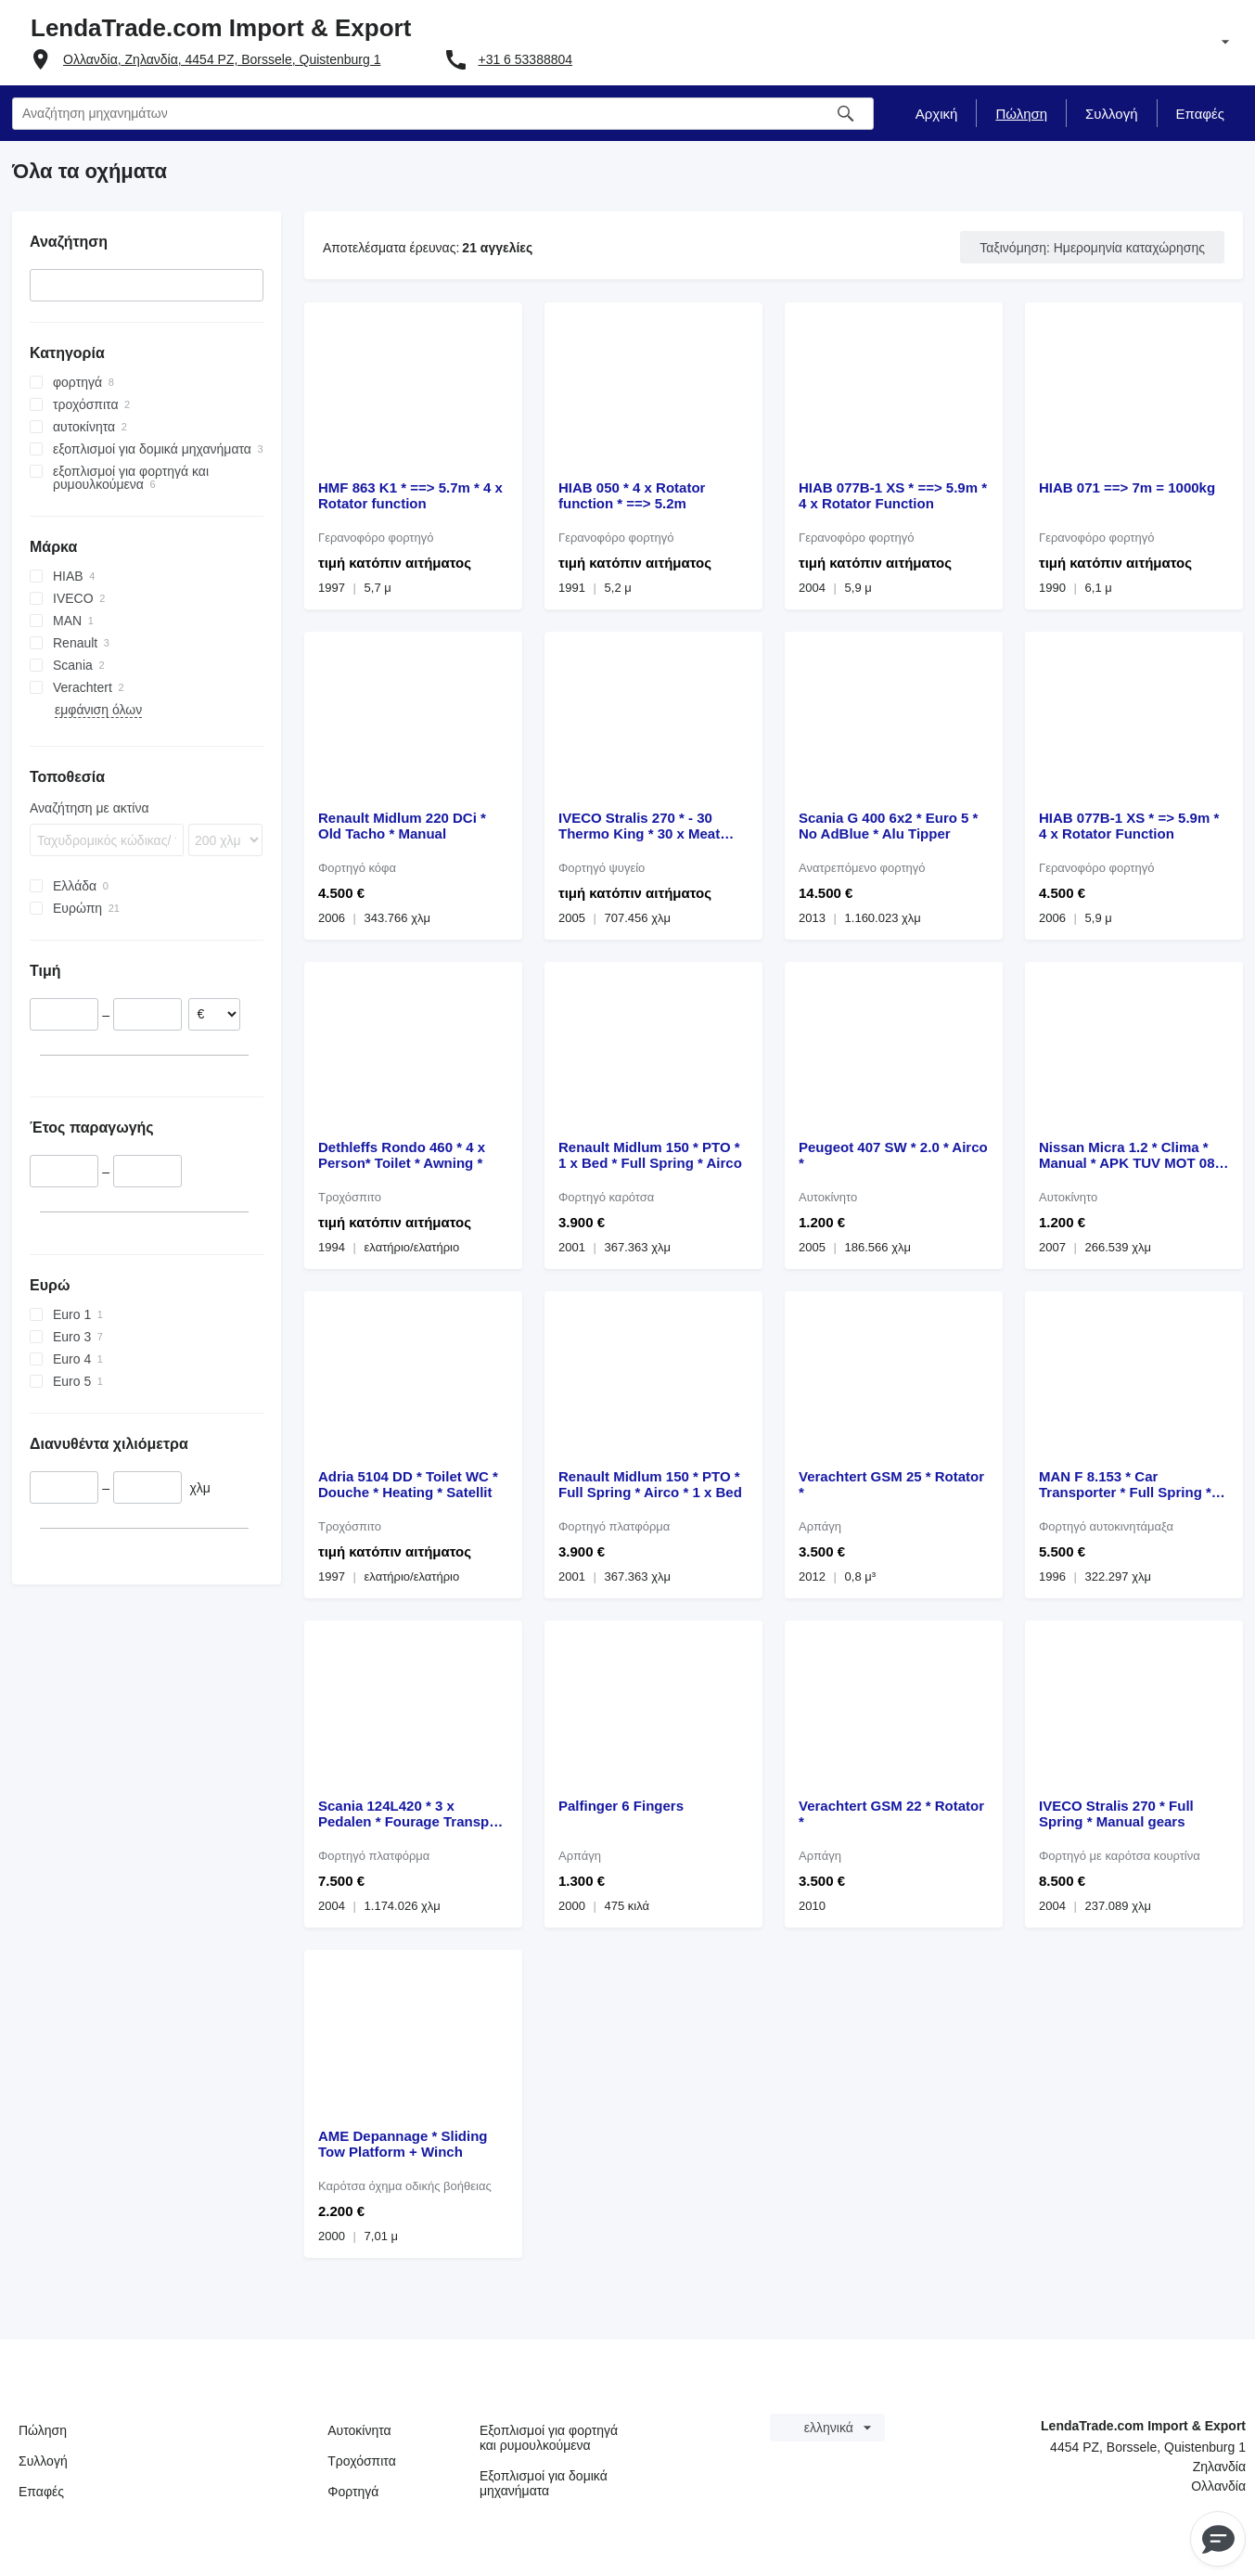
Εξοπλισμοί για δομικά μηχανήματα (544, 2483)
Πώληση (43, 2430)
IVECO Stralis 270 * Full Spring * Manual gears (1116, 1813)
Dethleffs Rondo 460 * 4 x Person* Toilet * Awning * (401, 1155)
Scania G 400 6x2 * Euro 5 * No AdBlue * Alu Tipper (888, 825)
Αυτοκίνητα (359, 2430)
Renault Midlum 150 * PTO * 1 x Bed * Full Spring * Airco (650, 1155)
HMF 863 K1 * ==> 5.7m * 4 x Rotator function (410, 495)
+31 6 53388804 (525, 59)
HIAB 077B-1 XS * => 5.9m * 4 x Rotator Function (1129, 825)
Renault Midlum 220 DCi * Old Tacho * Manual (402, 825)
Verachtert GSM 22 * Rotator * (891, 1813)
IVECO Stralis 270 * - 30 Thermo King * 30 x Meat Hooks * (639, 825)
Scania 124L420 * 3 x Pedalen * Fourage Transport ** (412, 1813)
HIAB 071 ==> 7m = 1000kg (1127, 487)
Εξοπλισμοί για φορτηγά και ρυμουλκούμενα (549, 2438)
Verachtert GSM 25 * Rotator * (891, 1484)
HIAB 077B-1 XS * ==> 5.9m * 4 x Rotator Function (893, 495)
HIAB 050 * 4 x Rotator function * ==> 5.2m (631, 495)
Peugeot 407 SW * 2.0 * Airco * (893, 1155)
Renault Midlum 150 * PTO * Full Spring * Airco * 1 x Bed (650, 1484)
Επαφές (41, 2491)
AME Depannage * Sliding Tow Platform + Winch (403, 2143)
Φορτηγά (352, 2491)
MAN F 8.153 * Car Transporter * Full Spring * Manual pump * (1125, 1484)
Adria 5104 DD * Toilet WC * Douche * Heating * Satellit (408, 1484)
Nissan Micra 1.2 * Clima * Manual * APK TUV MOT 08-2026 (1129, 1155)
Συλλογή (43, 2461)
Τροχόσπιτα (361, 2461)
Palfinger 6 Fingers (621, 1805)
